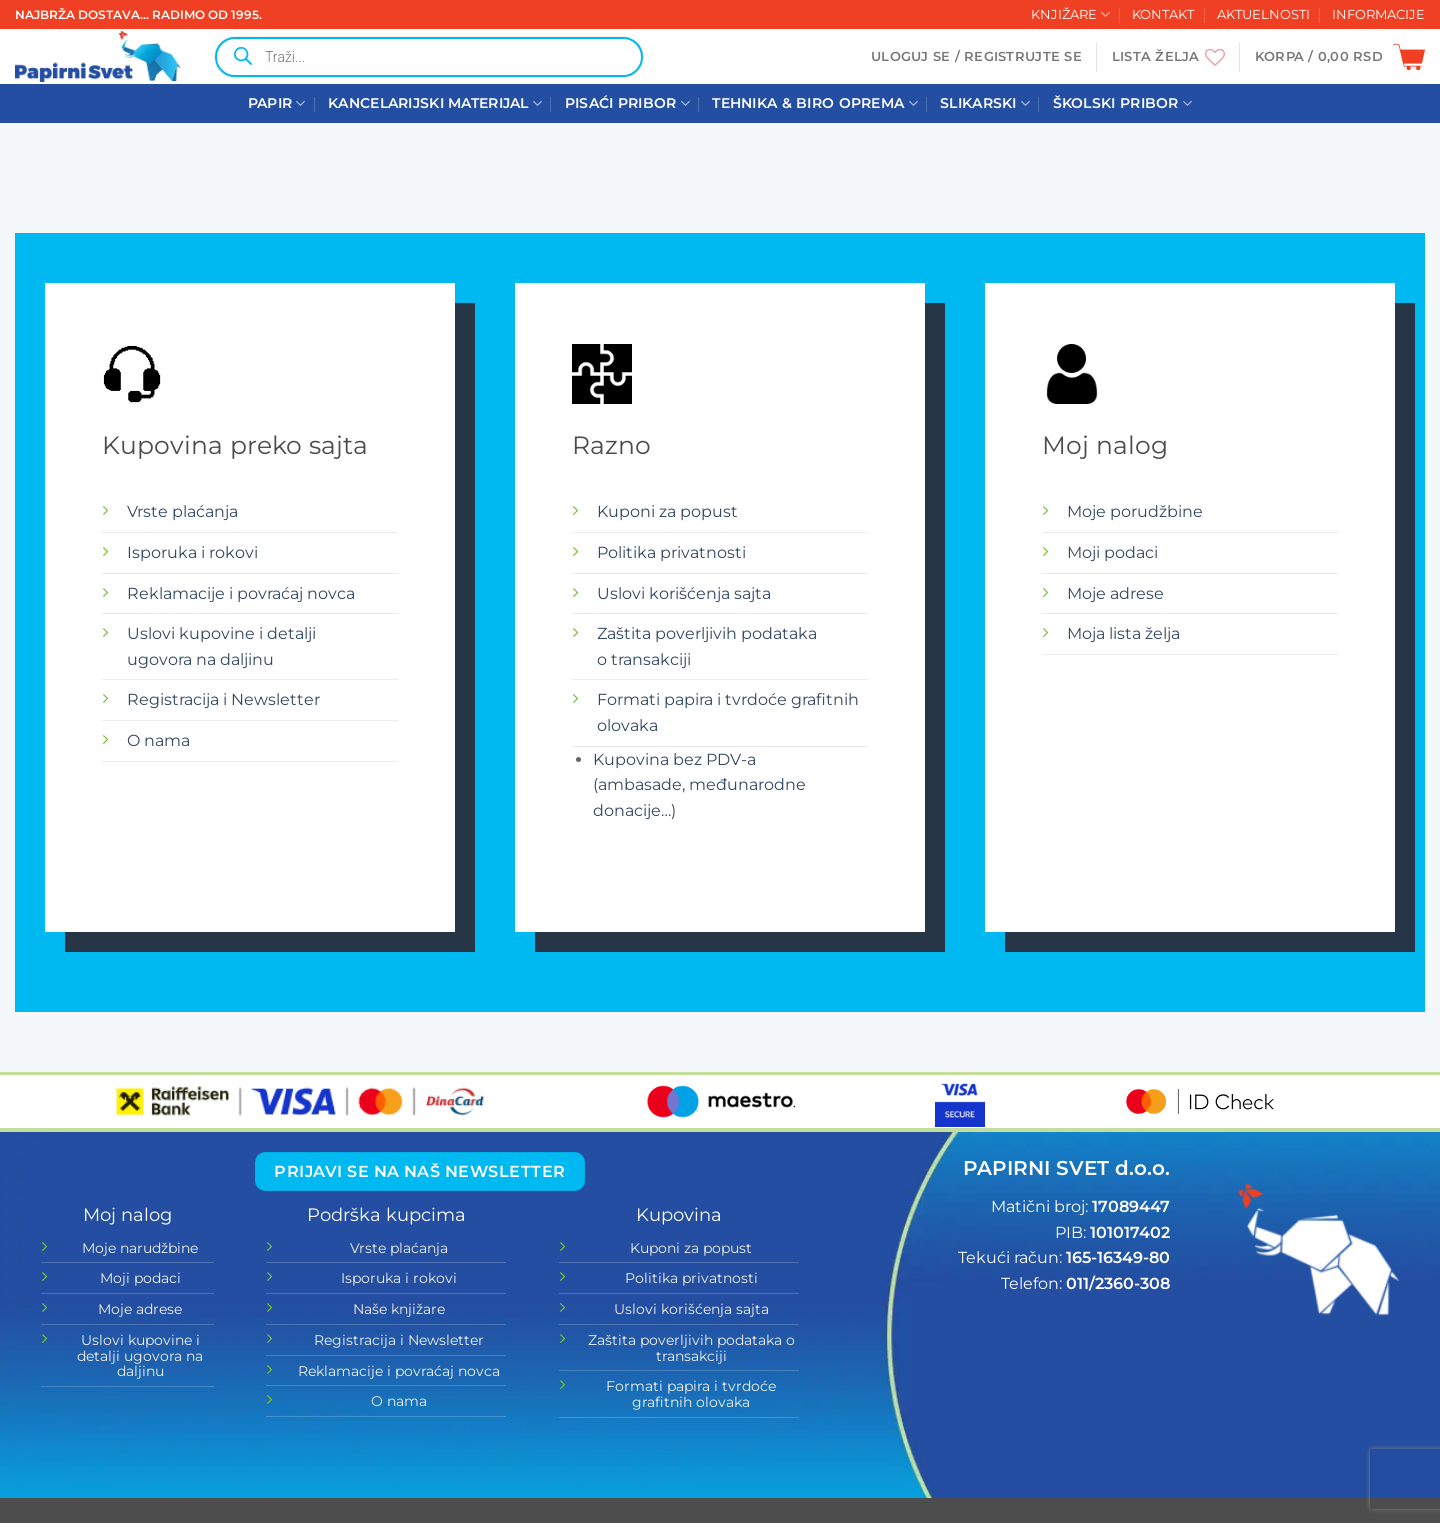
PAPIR (277, 103)
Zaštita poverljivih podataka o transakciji (691, 1348)
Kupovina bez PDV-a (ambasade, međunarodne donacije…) (699, 785)
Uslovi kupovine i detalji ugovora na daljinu (140, 1355)
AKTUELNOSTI (1263, 14)
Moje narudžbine (140, 1248)
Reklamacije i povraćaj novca (241, 593)
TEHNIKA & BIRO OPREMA (815, 103)
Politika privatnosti (671, 552)
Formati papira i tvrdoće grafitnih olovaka (691, 1394)
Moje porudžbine (1135, 511)
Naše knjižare (399, 1309)
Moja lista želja (1123, 633)
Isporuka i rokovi (192, 552)
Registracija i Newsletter (223, 699)
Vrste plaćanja (182, 511)
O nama (158, 740)
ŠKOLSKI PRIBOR (1123, 103)
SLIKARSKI (985, 103)
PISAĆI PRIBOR (627, 103)
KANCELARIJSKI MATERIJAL (435, 103)
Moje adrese (1115, 593)
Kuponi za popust (667, 511)
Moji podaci (1112, 552)
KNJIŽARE (1070, 14)
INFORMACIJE (1378, 14)
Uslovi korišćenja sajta (684, 593)
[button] (976, 57)
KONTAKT (1163, 14)
